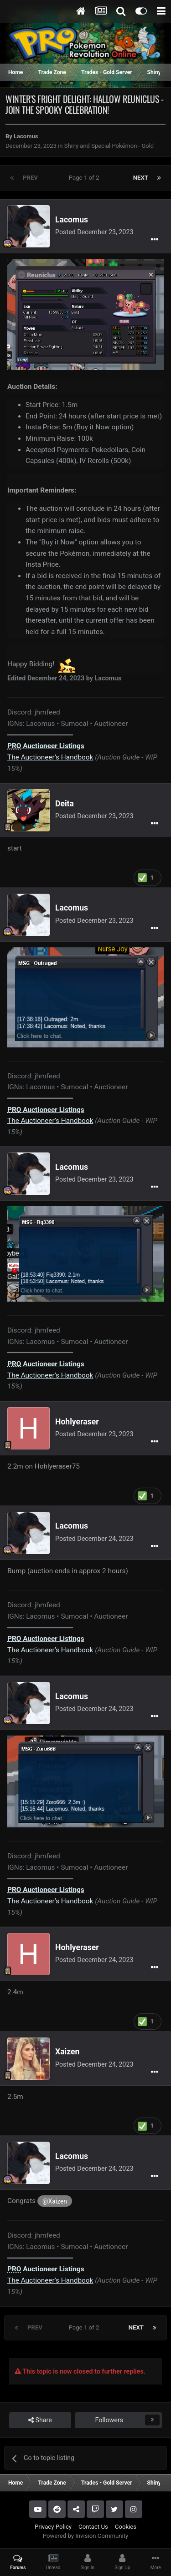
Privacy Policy (53, 2526)
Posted (94, 232)
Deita (64, 803)
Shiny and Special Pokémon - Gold (109, 145)
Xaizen (67, 2051)
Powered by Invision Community (86, 2535)
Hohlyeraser (77, 1421)
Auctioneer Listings (45, 746)
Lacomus (26, 136)
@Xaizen (54, 2201)
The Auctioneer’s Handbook (50, 757)
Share (40, 2420)
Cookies (125, 2526)
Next (140, 177)
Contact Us (93, 2526)
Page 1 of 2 (85, 177)
